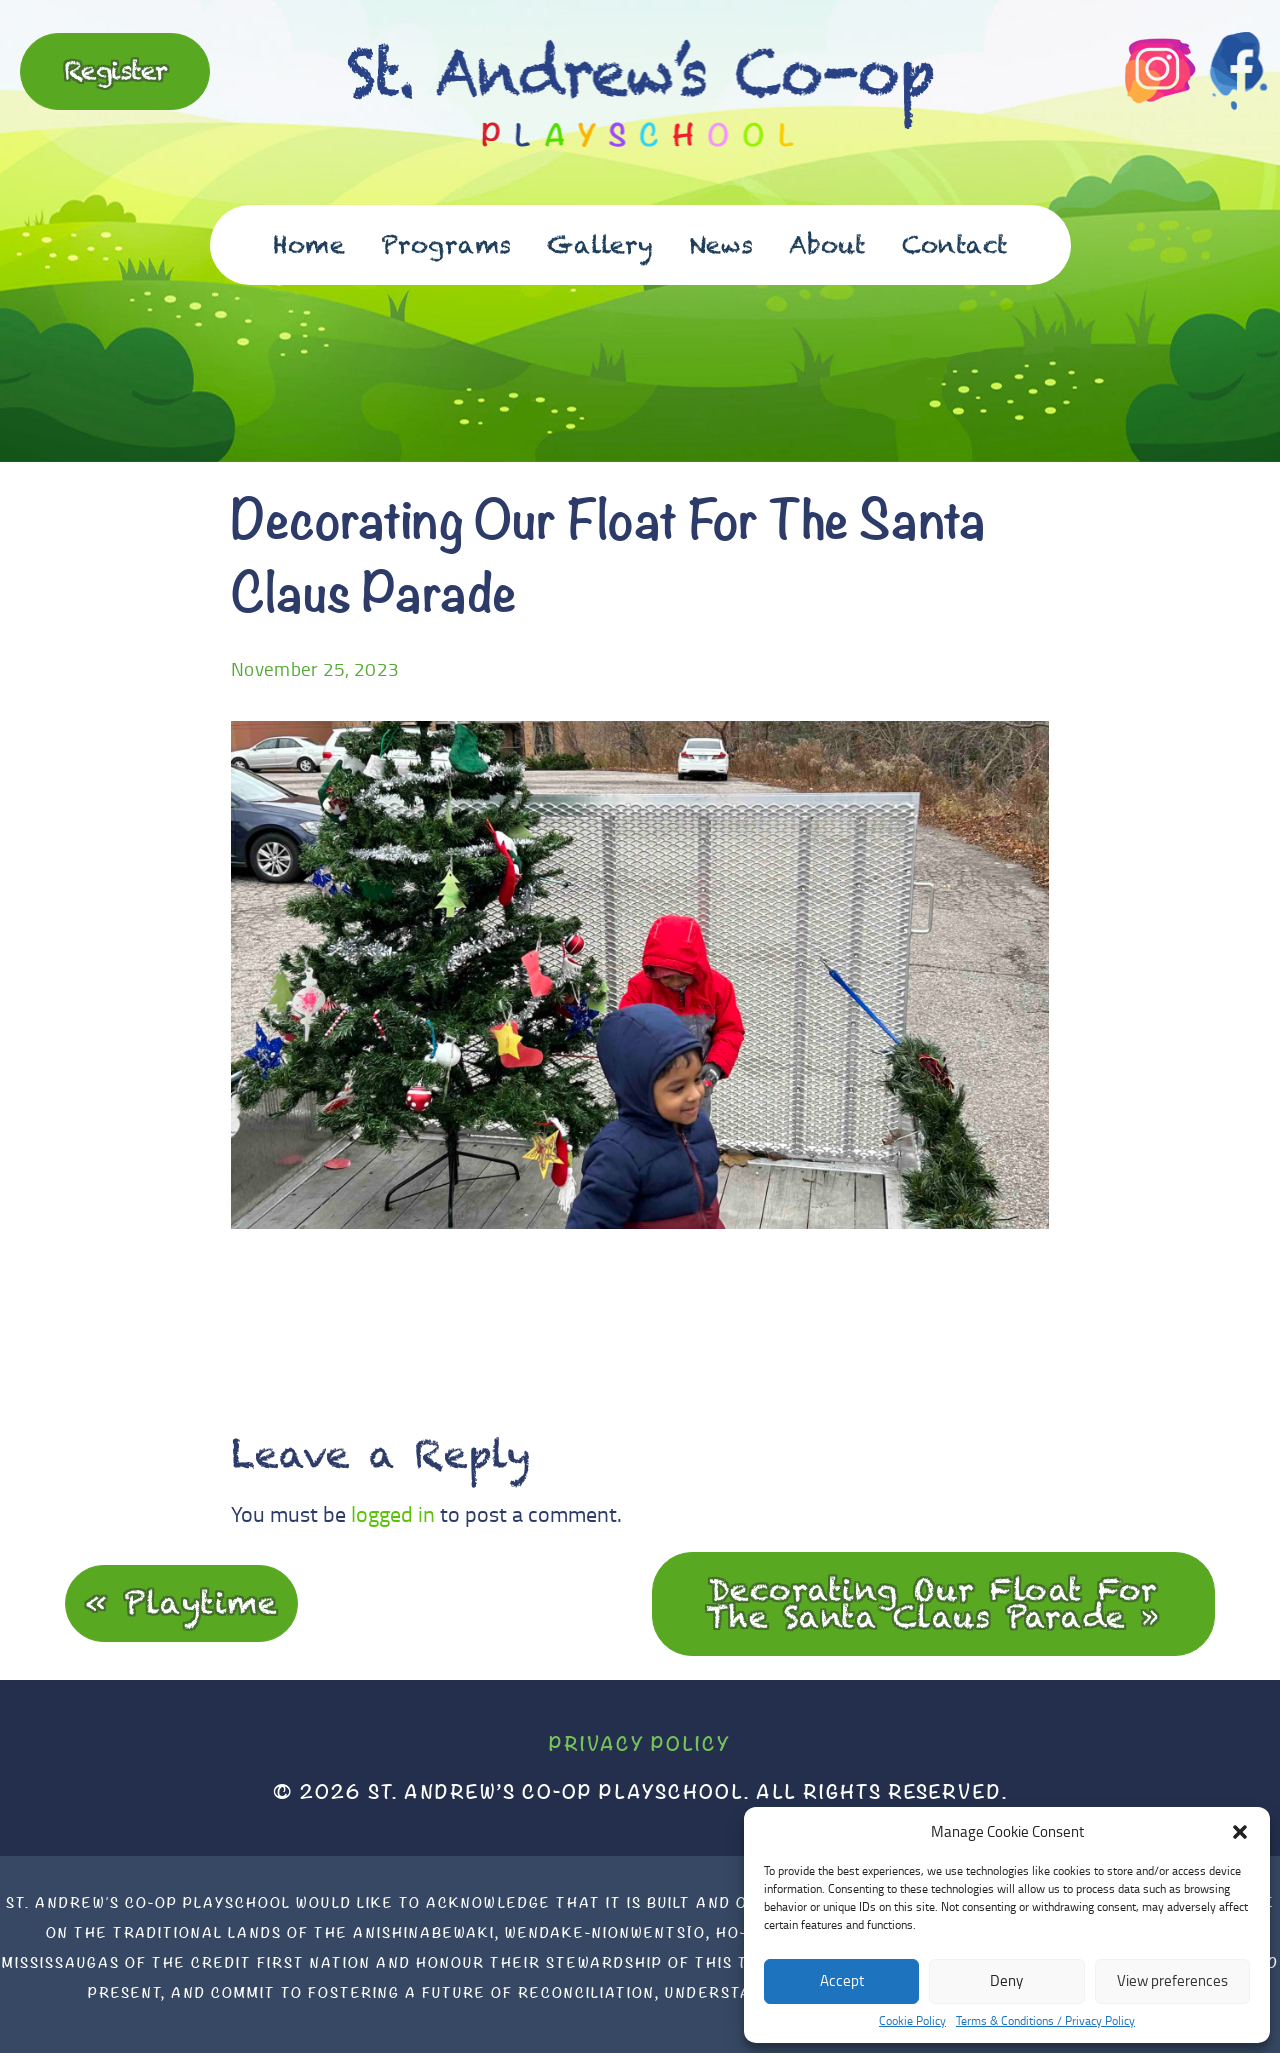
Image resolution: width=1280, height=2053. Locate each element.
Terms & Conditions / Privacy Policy (1045, 2021)
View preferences (1172, 1980)
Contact (955, 244)
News (721, 244)
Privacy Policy (640, 1743)
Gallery (600, 244)
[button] (1240, 1832)
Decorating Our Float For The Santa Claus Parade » (933, 1603)
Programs (446, 244)
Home (309, 244)
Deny (1006, 1980)
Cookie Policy (912, 2021)
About (827, 244)
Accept (842, 1980)
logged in (393, 1513)
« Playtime (181, 1602)
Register (115, 70)
